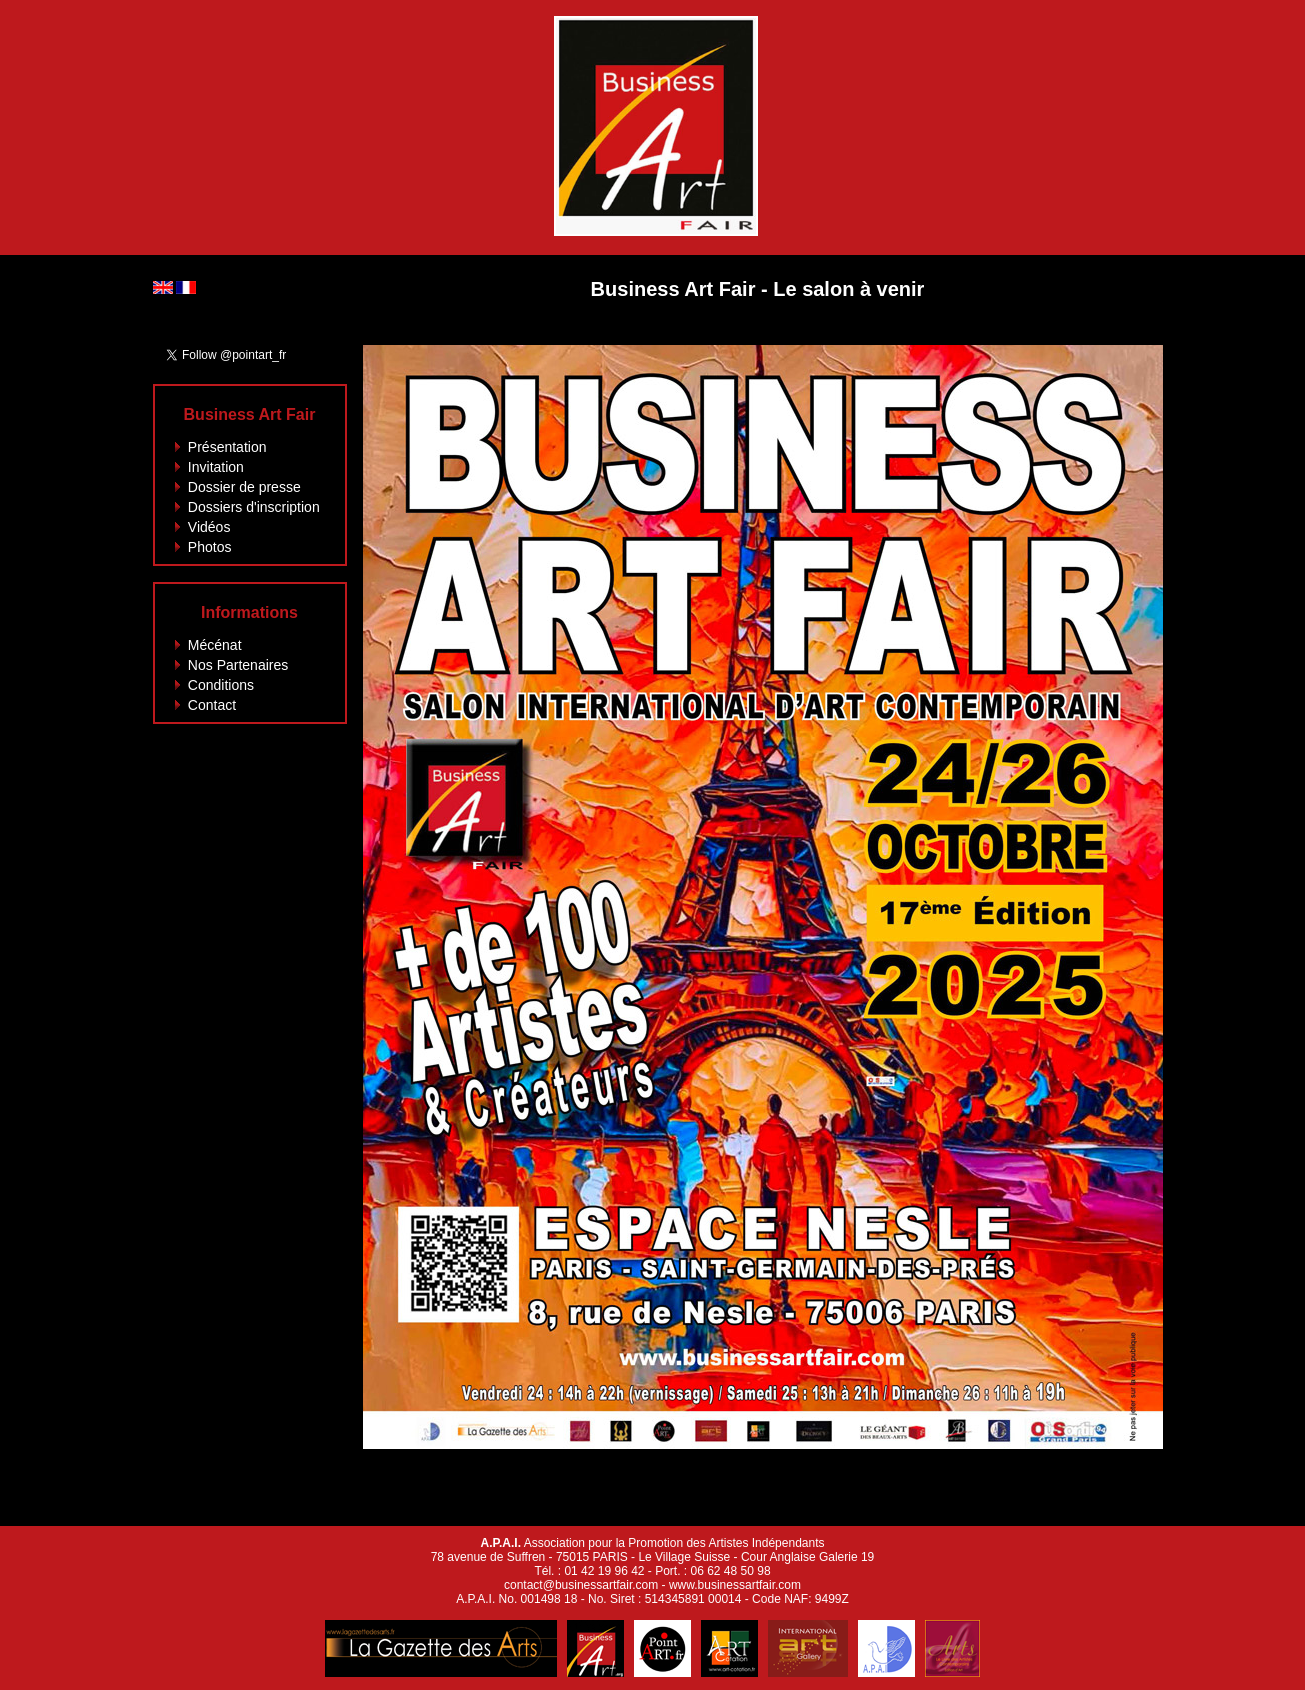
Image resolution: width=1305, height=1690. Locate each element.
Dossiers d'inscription (254, 507)
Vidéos (209, 527)
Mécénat (215, 645)
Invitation (216, 467)
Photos (210, 547)
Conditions (221, 685)
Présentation (227, 447)
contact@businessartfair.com (581, 1585)
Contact (212, 705)
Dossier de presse (244, 487)
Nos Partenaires (238, 665)
